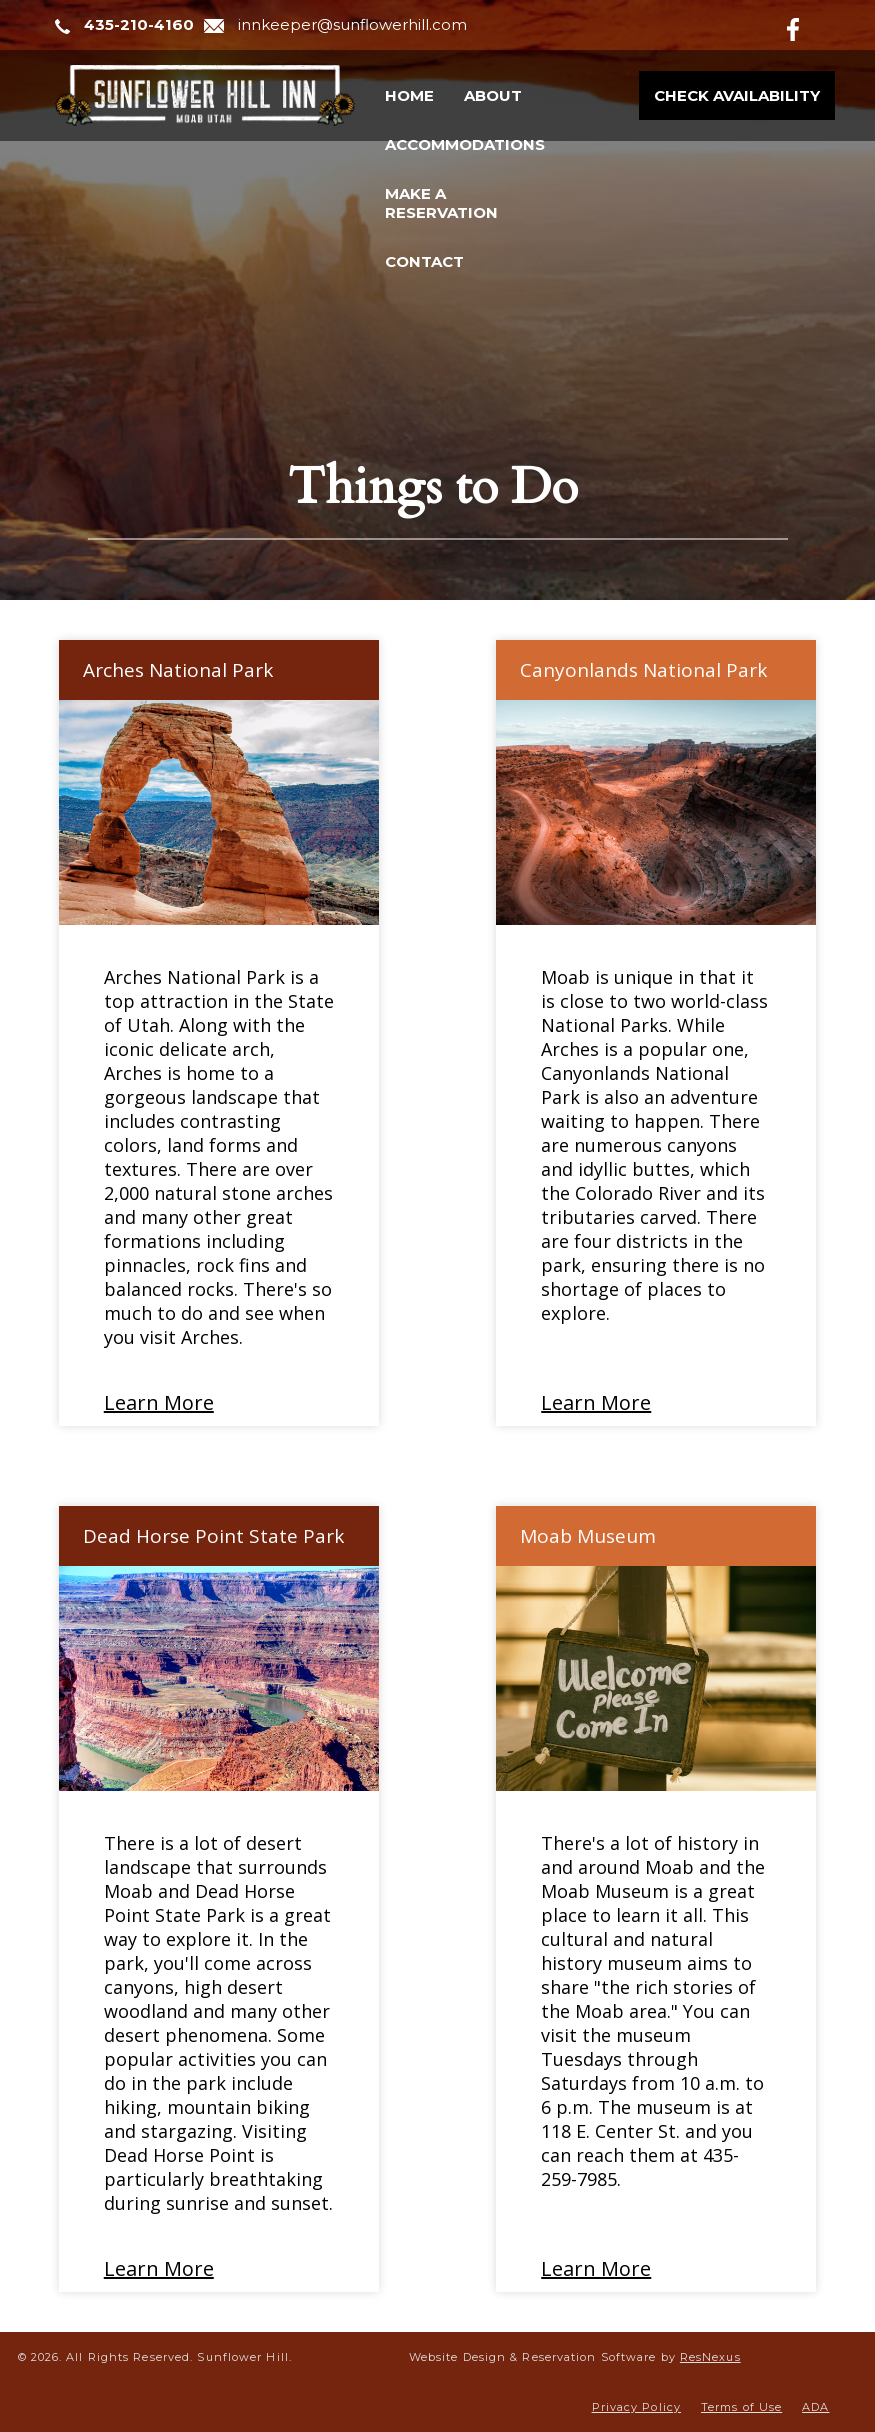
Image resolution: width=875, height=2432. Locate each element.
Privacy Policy (636, 2407)
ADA (815, 2407)
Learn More (159, 1402)
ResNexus (710, 2357)
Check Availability (737, 95)
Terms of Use (741, 2407)
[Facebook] (809, 26)
